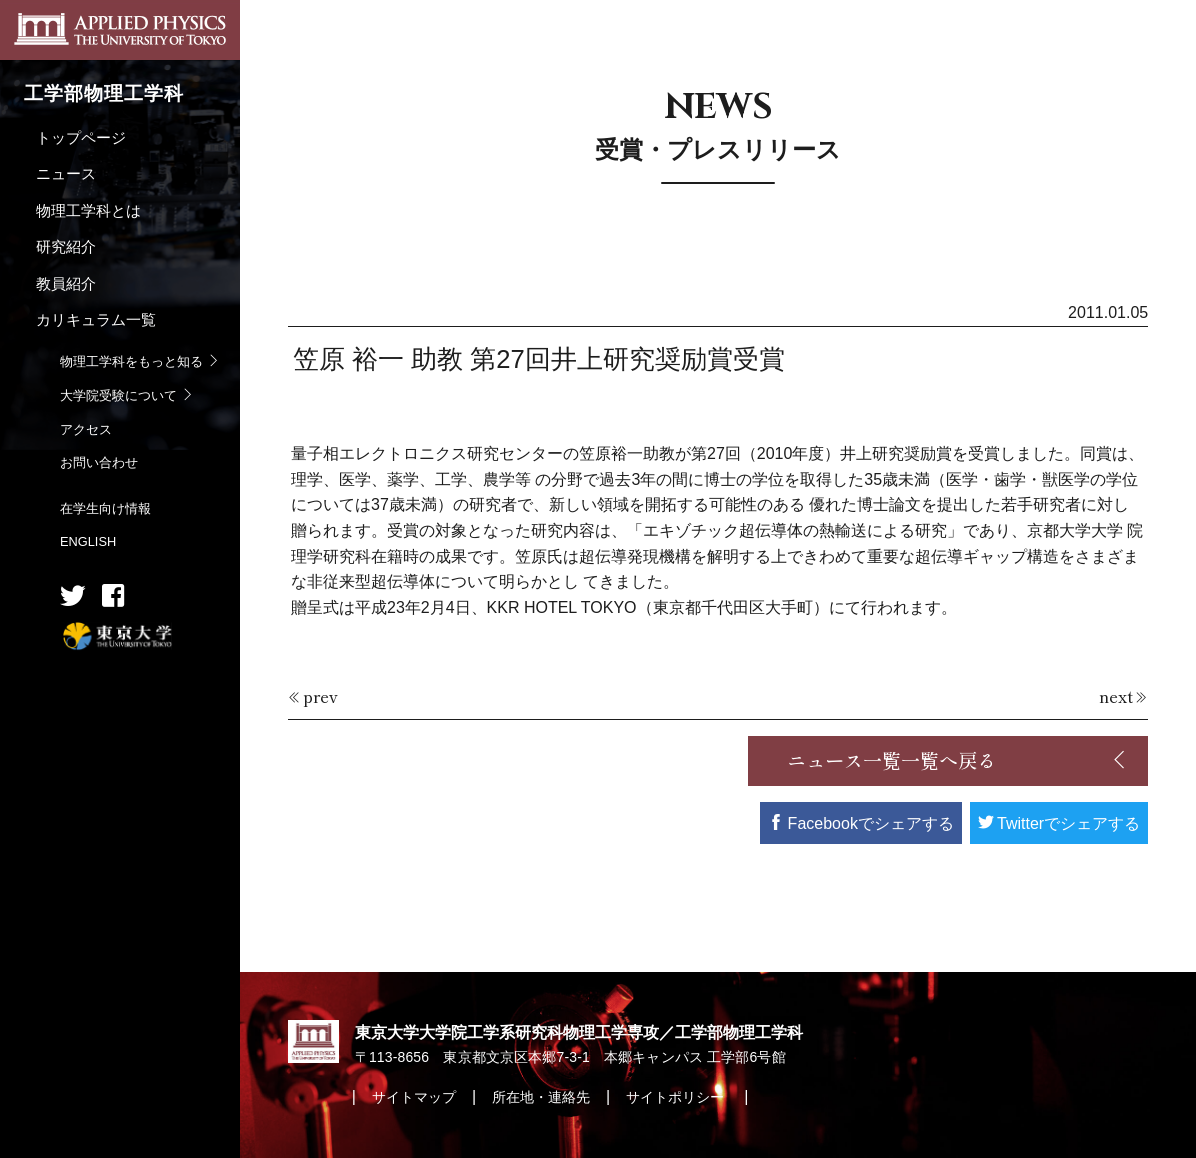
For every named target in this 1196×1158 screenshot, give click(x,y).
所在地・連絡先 (541, 1097)
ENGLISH (88, 541)
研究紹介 (66, 246)
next (1116, 696)
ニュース (66, 173)
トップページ (81, 137)
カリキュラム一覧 (96, 319)
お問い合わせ (99, 462)
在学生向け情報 (105, 508)
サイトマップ (414, 1097)
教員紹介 (66, 283)
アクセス (86, 429)
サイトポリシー (677, 1097)
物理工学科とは (88, 210)
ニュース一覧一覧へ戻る (891, 760)
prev (320, 696)
